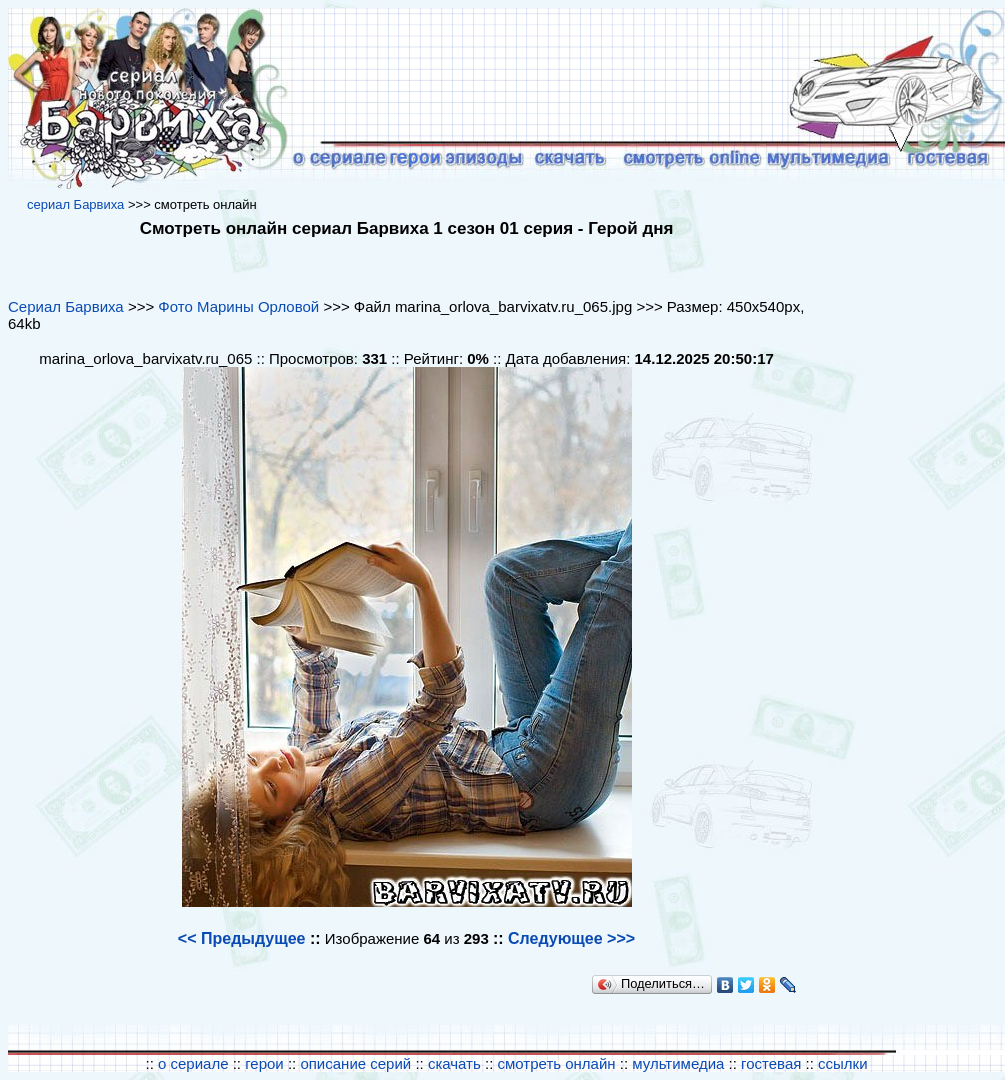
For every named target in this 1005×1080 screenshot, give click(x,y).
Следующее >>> (571, 938)
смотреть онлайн (557, 1063)
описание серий (355, 1063)
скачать (456, 1063)
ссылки (842, 1063)
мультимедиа (678, 1063)
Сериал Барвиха (66, 306)
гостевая (771, 1063)
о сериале (193, 1063)
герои (264, 1063)
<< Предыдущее (242, 938)
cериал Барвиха (75, 204)
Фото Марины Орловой (238, 306)
